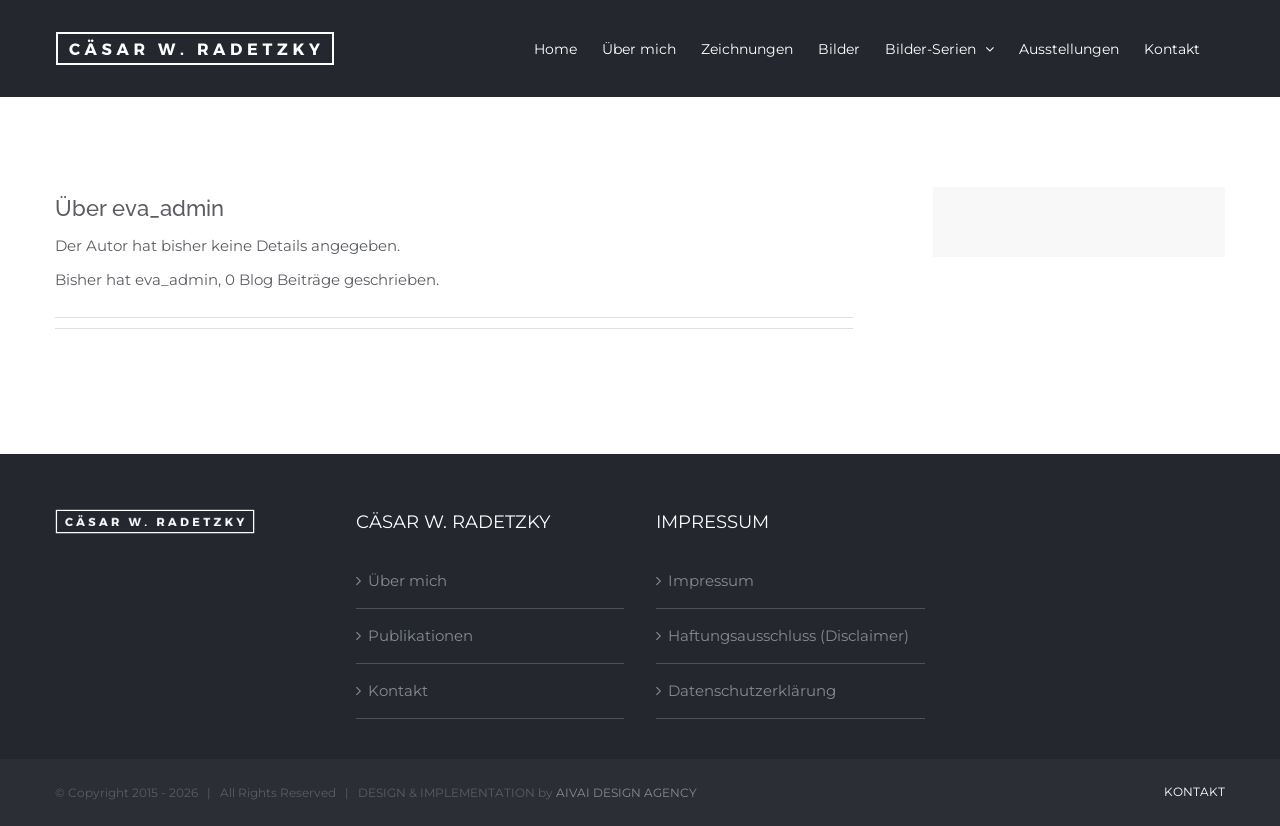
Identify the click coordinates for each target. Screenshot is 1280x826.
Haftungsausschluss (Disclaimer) (788, 635)
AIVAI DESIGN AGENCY (626, 792)
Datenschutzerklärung (752, 690)
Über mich (407, 580)
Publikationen (420, 635)
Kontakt (398, 690)
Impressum (711, 580)
